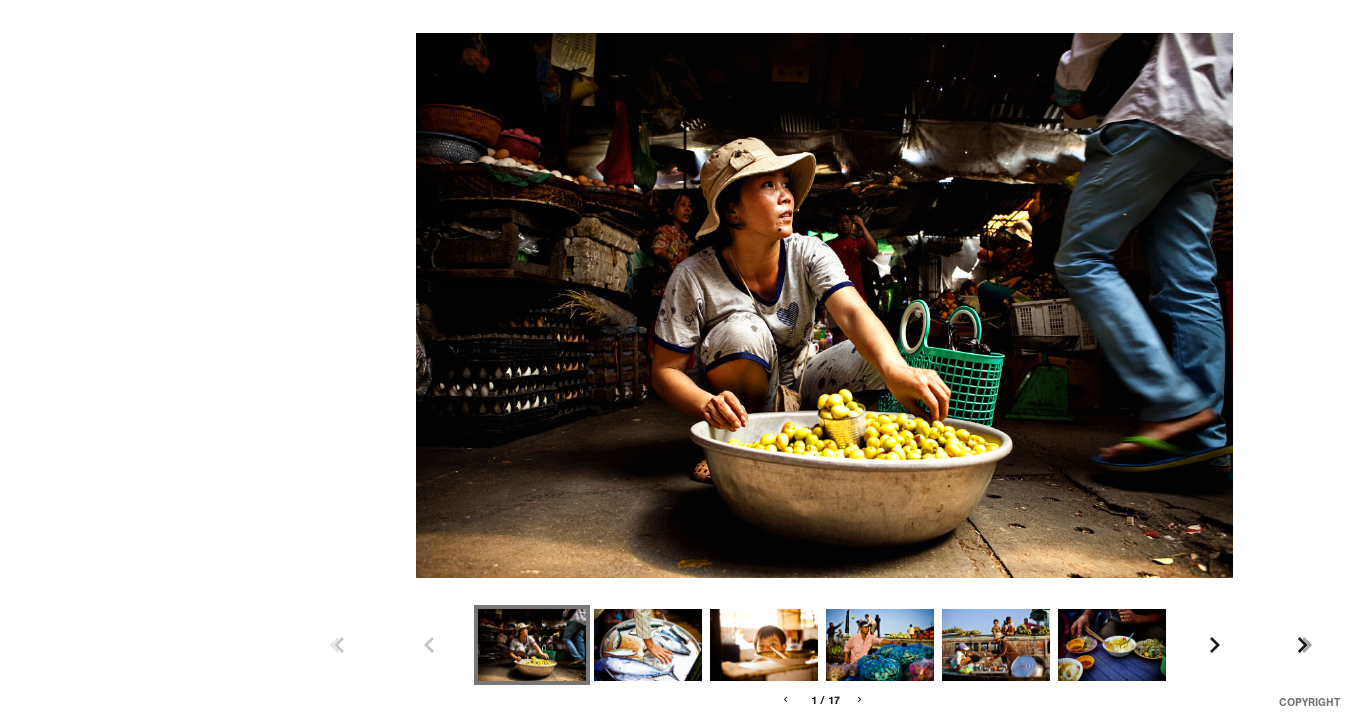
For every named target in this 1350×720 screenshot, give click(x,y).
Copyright (1309, 702)
